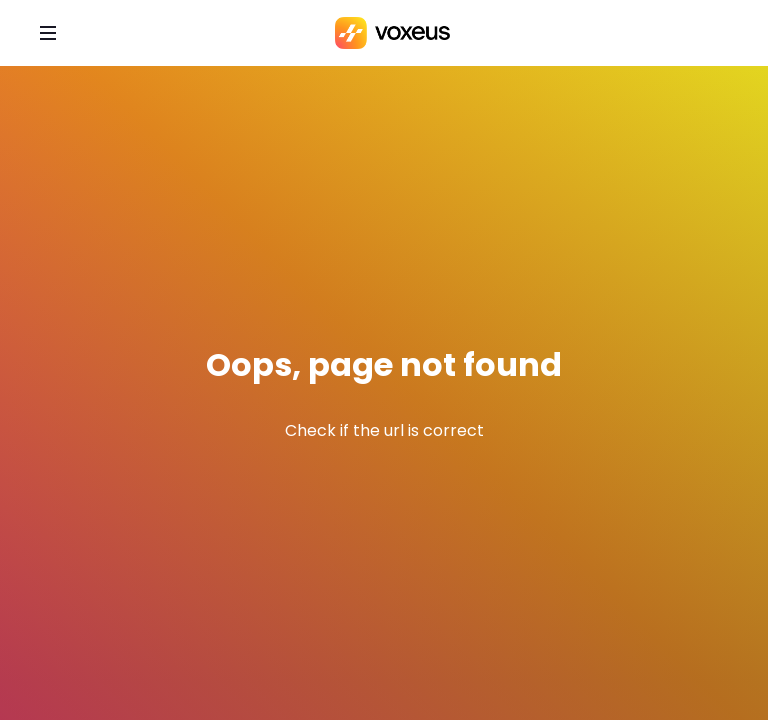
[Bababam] (392, 33)
